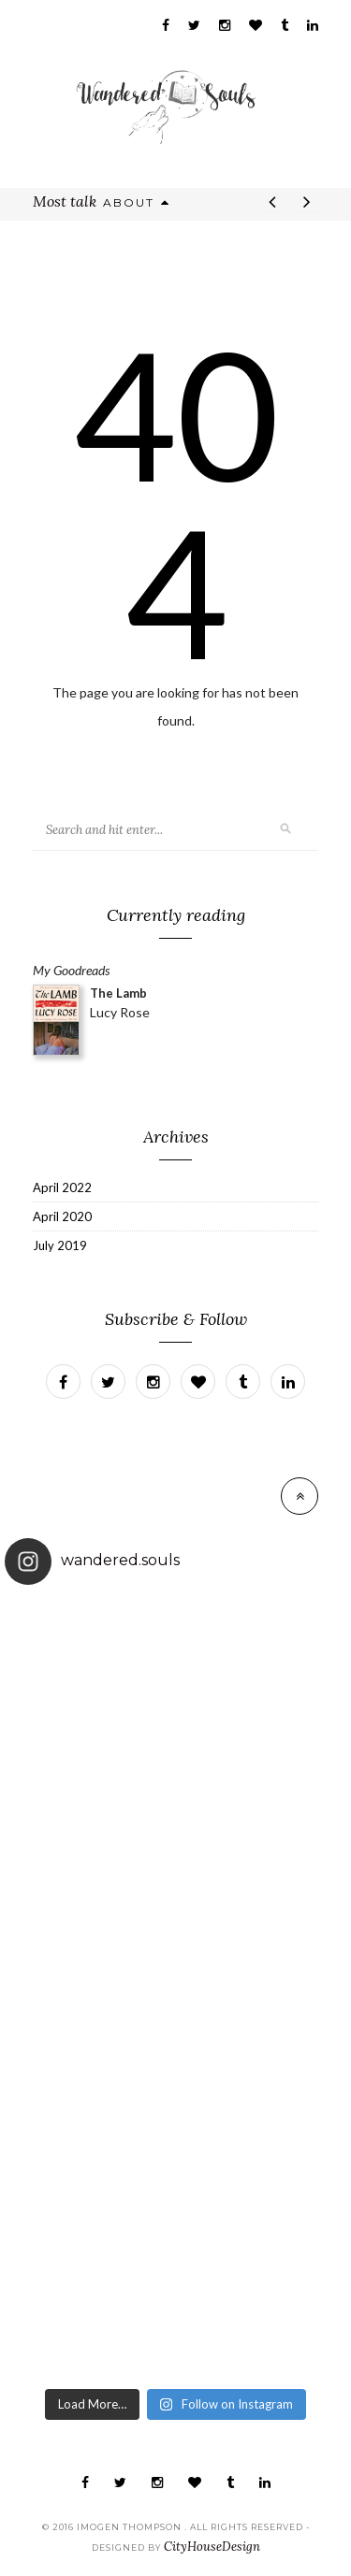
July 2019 (60, 1245)
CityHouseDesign (212, 2546)
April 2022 (62, 1187)
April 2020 (62, 1216)
